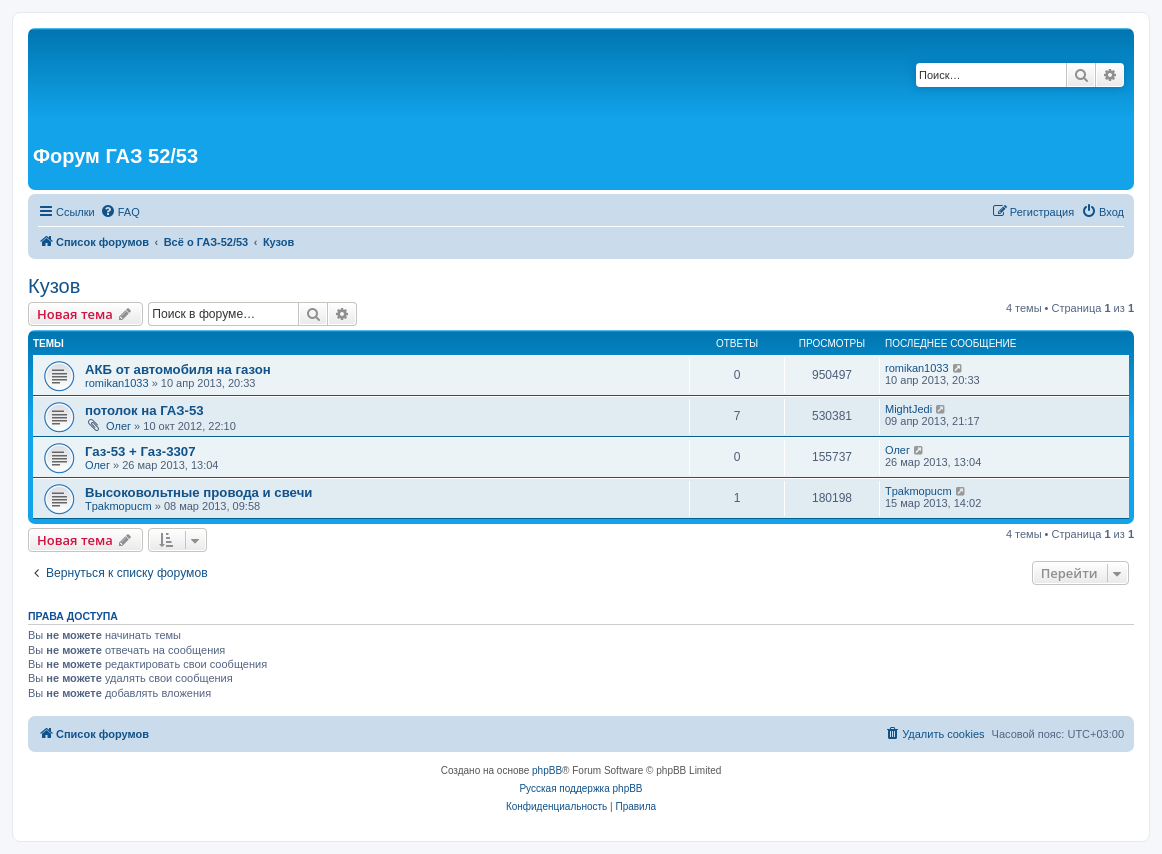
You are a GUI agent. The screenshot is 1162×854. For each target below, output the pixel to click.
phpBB (547, 770)
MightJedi (908, 409)
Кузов (54, 286)
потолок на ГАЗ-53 (144, 410)
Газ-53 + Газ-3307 (140, 451)
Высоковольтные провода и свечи (198, 492)
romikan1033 (117, 383)
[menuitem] (120, 212)
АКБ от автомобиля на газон (178, 369)
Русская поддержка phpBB (580, 788)
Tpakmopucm (118, 506)
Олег (118, 426)
